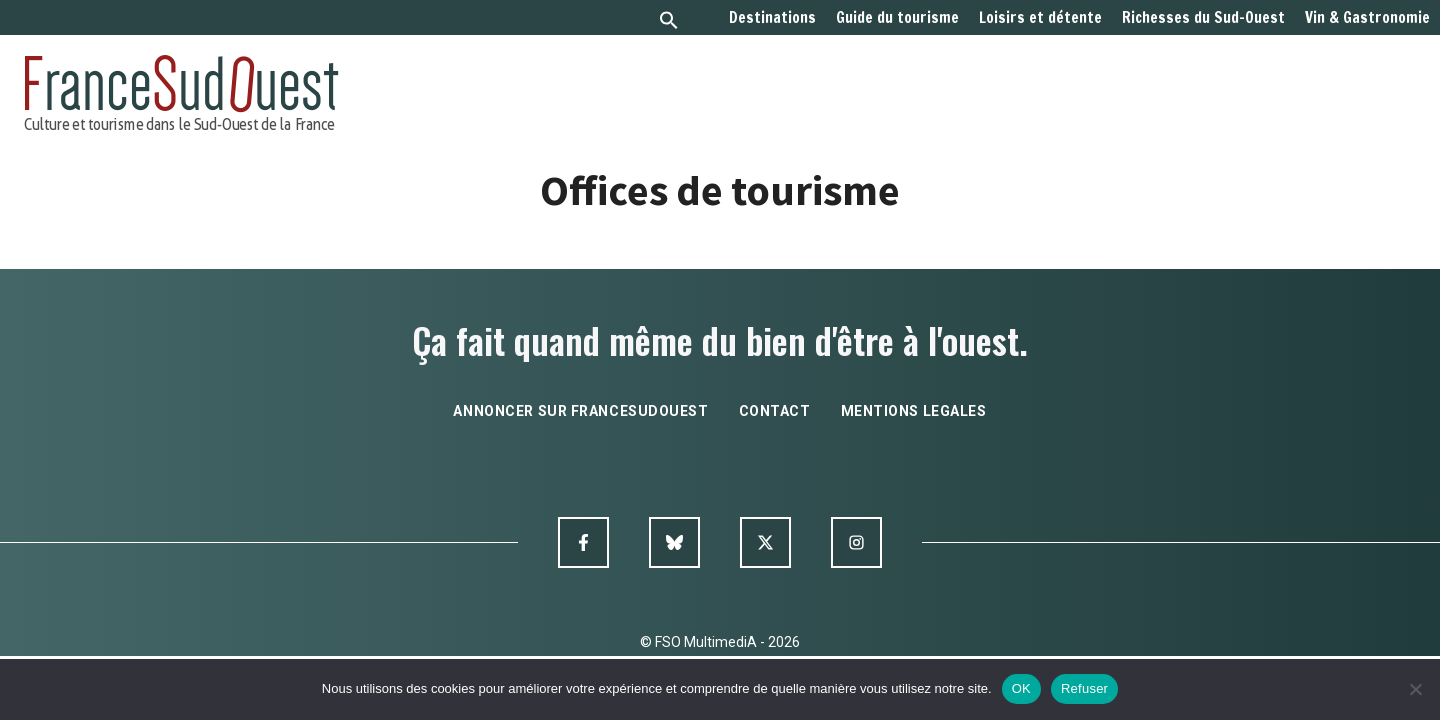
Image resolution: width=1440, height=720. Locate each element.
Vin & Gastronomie (1367, 18)
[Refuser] (1415, 689)
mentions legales (914, 411)
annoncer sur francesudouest (580, 411)
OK (1021, 688)
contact (775, 411)
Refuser (1084, 688)
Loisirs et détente (1040, 18)
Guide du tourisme (897, 18)
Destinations (772, 18)
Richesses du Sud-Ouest (1203, 18)
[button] (669, 22)
